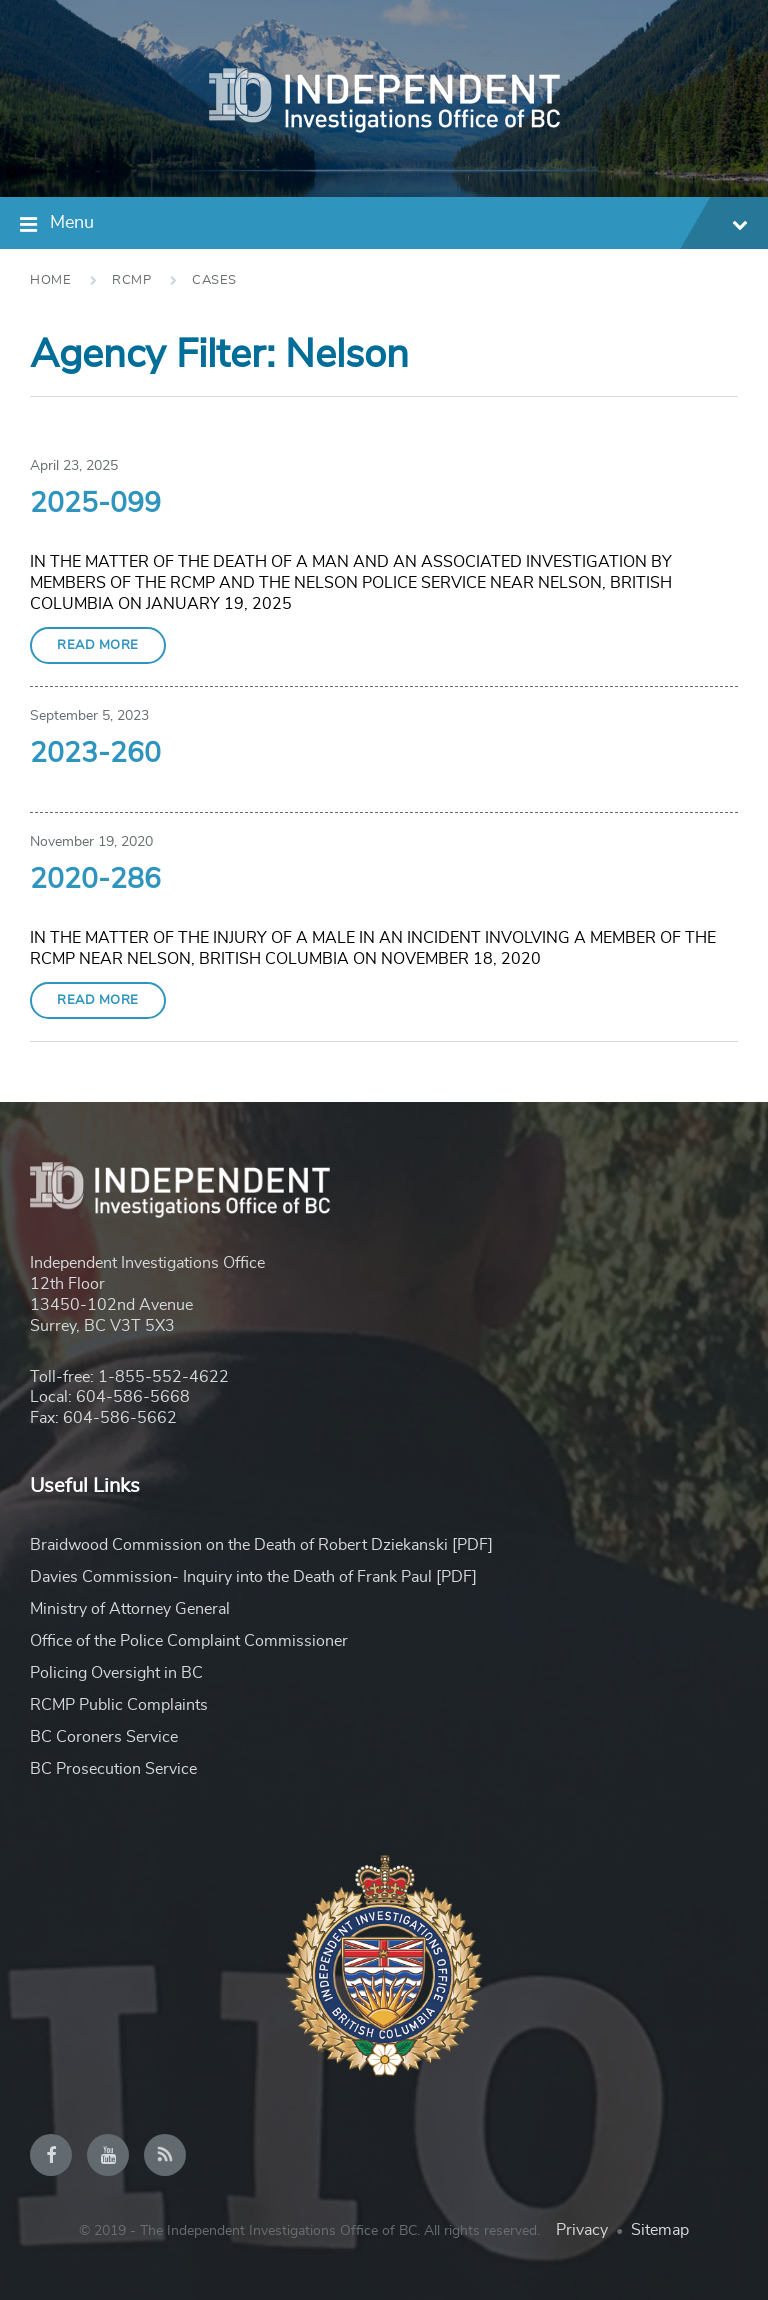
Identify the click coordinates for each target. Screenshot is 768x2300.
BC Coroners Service (104, 1737)
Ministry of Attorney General (130, 1609)
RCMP (131, 280)
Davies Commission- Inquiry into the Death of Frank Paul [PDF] (253, 1577)
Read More (98, 645)
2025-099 (95, 504)
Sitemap (660, 2230)
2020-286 (95, 880)
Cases (214, 280)
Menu (399, 225)
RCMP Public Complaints (119, 1705)
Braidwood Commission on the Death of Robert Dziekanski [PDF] (261, 1545)
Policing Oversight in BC (116, 1673)
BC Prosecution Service (113, 1769)
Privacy (582, 2230)
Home (50, 280)
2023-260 (95, 754)
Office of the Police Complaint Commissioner (189, 1641)
